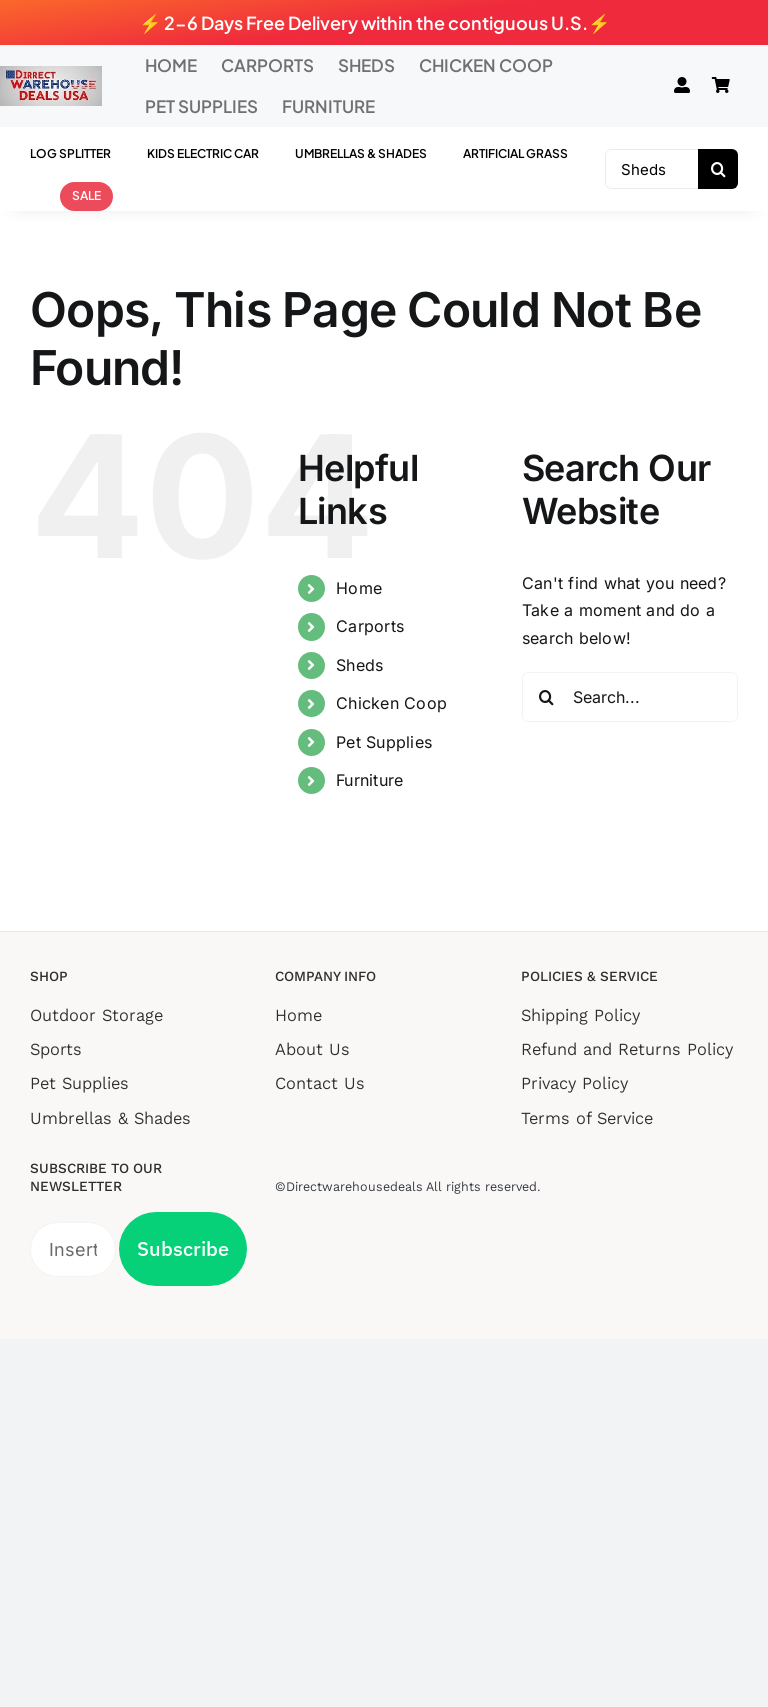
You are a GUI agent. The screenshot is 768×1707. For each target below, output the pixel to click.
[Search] (718, 169)
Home (359, 588)
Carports (370, 626)
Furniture (369, 780)
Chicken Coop (391, 703)
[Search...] (630, 697)
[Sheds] (651, 169)
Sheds (359, 665)
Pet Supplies (384, 742)
